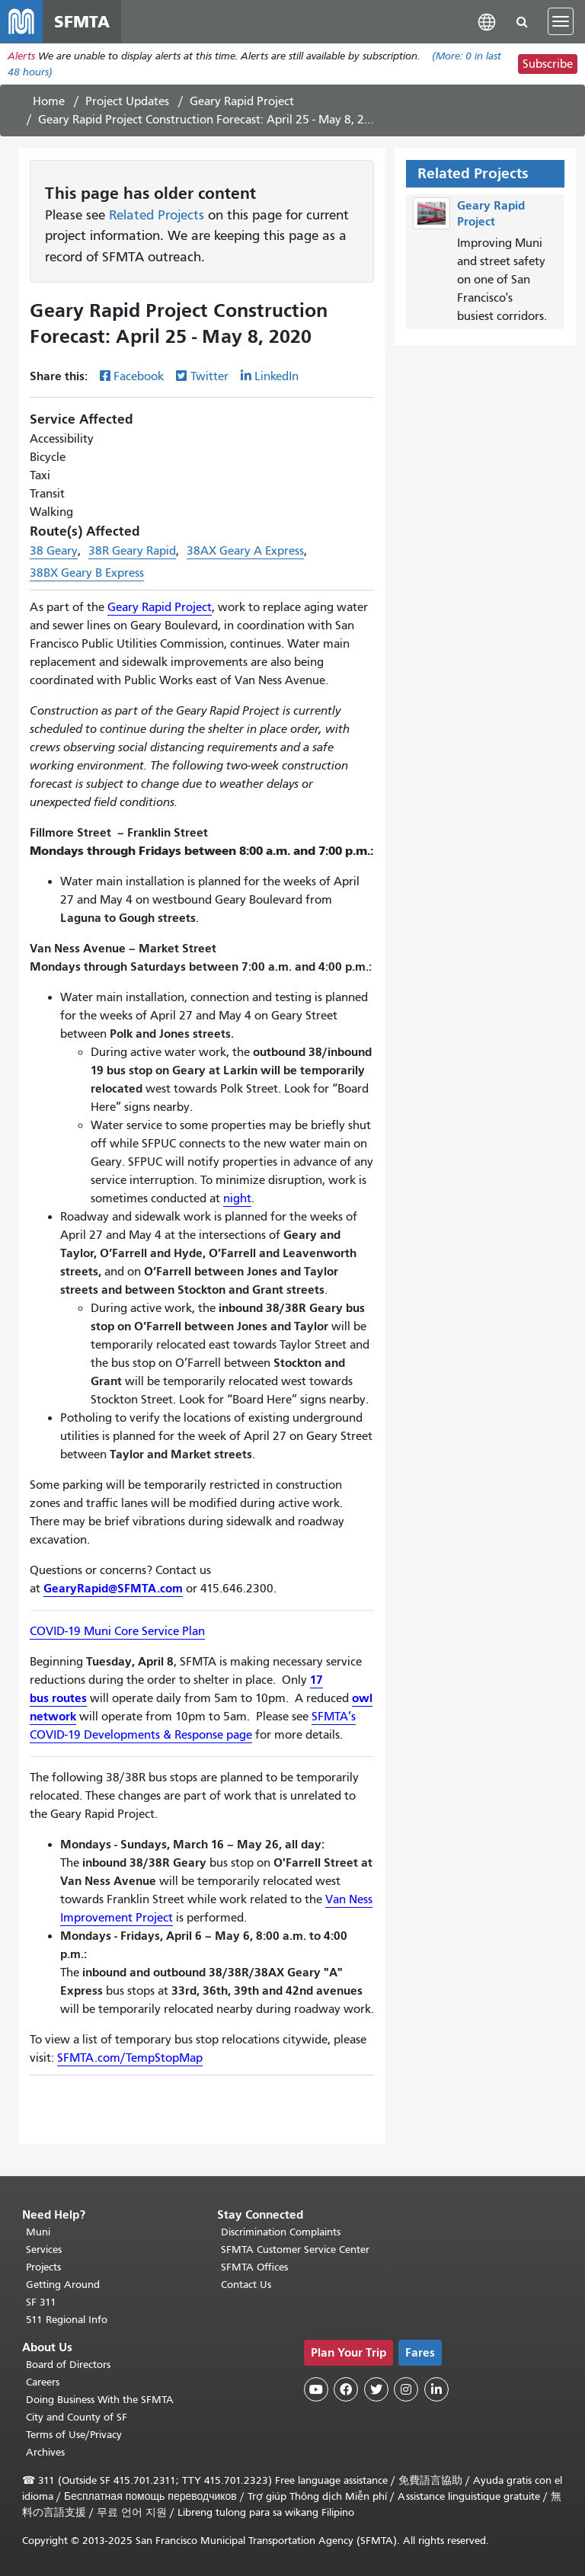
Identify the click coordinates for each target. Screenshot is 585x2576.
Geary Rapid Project (242, 101)
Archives (45, 2452)
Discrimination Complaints (280, 2232)
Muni (38, 2232)
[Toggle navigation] (561, 21)
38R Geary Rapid (132, 551)
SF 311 (41, 2302)
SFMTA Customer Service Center (295, 2249)
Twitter (209, 376)
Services (44, 2249)
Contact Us (246, 2284)
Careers (42, 2382)
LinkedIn (276, 376)
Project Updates (127, 101)
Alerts (21, 56)
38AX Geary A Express (245, 551)
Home (49, 101)
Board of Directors (68, 2364)
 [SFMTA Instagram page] (406, 2389)
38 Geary (54, 551)
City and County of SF (76, 2417)
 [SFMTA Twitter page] (376, 2389)
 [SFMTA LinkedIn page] (436, 2389)
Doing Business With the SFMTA (100, 2399)
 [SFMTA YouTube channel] (316, 2389)
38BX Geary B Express (87, 573)
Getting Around (63, 2284)
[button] (486, 21)
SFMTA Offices (254, 2267)
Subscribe (548, 64)
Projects (43, 2267)
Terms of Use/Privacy (74, 2434)
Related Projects (156, 214)
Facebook (138, 376)
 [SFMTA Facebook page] (346, 2389)
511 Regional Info (66, 2319)
